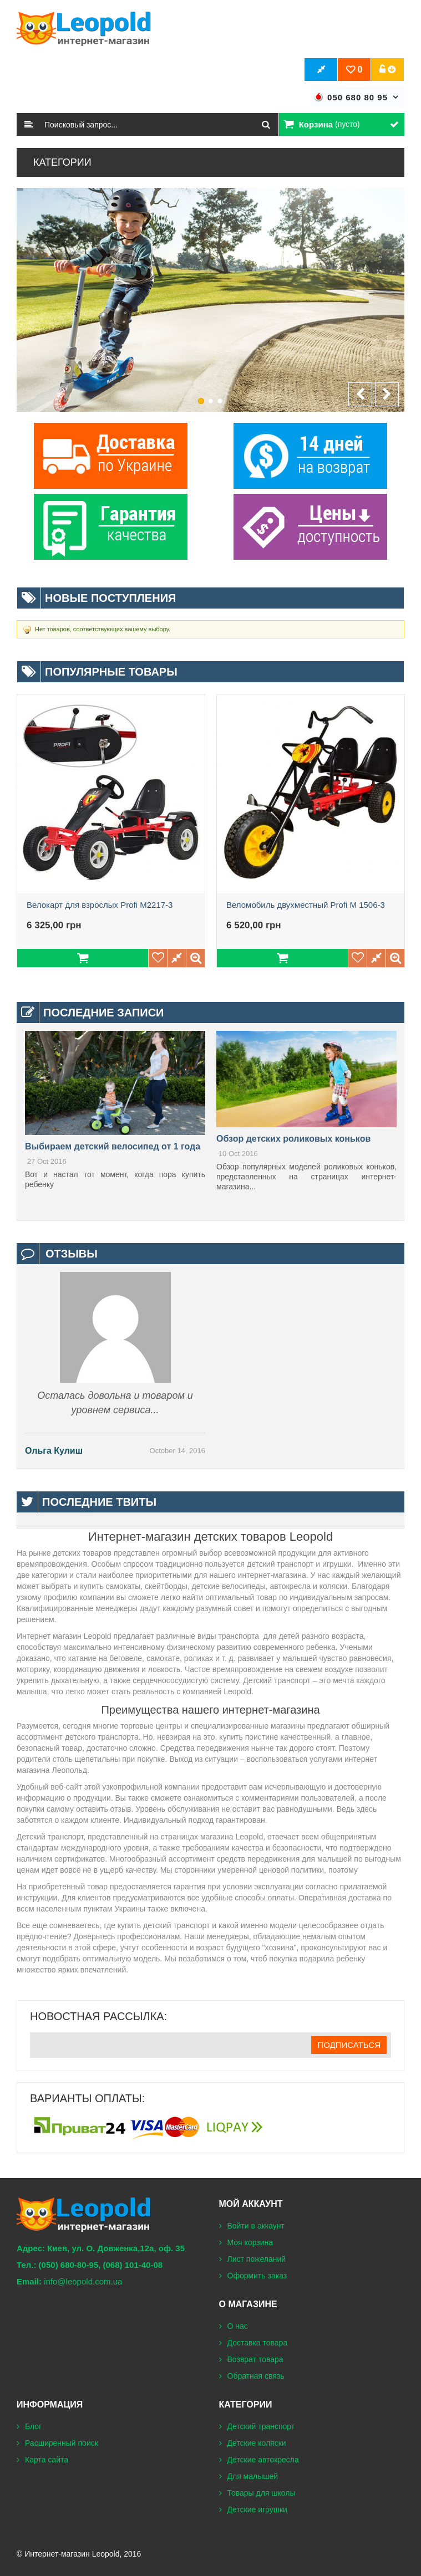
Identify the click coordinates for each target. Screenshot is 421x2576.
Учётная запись (387, 69)
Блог (33, 2426)
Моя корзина (250, 2242)
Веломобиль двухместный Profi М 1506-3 (305, 904)
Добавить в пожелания (158, 958)
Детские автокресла (263, 2459)
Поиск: (29, 124)
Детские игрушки (257, 2509)
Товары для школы (261, 2492)
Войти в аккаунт (256, 2225)
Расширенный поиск (61, 2443)
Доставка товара (257, 2342)
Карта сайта (46, 2459)
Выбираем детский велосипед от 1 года (112, 1146)
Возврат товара (255, 2359)
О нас (237, 2326)
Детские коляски (256, 2443)
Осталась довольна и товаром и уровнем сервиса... (115, 1402)
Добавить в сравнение (177, 958)
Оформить (321, 69)
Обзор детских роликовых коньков (293, 1138)
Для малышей (252, 2476)
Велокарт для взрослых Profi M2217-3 (100, 904)
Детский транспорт (261, 2426)
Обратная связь (256, 2375)
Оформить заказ (257, 2275)
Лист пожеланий (256, 2259)
